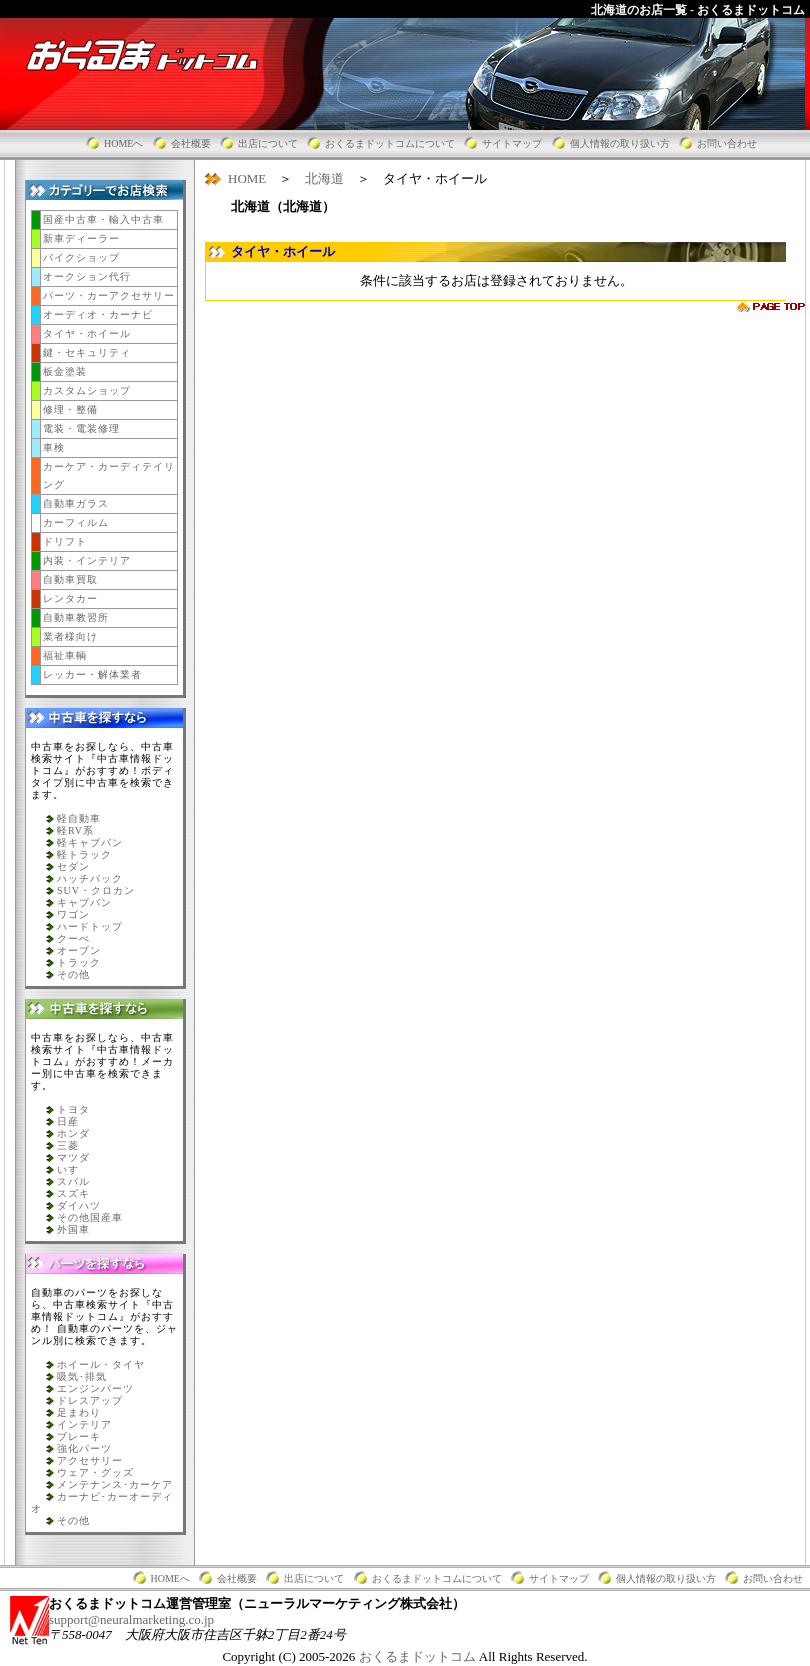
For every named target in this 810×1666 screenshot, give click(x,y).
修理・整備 (70, 409)
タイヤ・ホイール (87, 333)
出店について (268, 143)
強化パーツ (84, 1448)
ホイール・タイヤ (101, 1364)
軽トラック (84, 854)
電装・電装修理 (81, 428)
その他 (73, 974)
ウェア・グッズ (95, 1472)
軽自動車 (79, 818)
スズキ (73, 1193)
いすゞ (73, 1169)
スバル (73, 1181)
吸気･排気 (82, 1376)
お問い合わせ (727, 143)
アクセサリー (90, 1460)
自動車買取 (70, 579)
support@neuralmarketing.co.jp (131, 1619)
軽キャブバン (90, 842)
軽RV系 (75, 830)
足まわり (79, 1412)
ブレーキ (79, 1436)
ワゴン (73, 914)
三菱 (68, 1145)
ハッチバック (90, 878)
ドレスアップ (90, 1400)
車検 (54, 447)
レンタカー (70, 598)
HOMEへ (123, 143)
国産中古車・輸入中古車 (103, 219)
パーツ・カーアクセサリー (109, 295)
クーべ (73, 938)
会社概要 (191, 143)
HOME (247, 178)
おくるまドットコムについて (390, 143)
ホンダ (73, 1133)
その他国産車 (90, 1217)
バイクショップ (81, 257)
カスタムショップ (87, 390)
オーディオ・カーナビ (98, 314)
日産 (68, 1121)
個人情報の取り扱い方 (620, 143)
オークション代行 (87, 276)
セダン (73, 866)
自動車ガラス (76, 503)
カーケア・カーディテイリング (109, 475)
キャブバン (84, 902)
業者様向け (70, 636)
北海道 (324, 178)
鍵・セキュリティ (87, 352)
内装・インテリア (87, 560)
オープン (79, 950)
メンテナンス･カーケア (115, 1484)
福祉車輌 (65, 655)
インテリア (84, 1424)
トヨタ (73, 1109)
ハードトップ (90, 926)
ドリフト (65, 541)
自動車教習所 (76, 617)
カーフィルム (76, 522)
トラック (79, 962)
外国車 (73, 1229)
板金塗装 (65, 371)
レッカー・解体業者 (92, 674)
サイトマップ (512, 143)
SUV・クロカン (96, 890)
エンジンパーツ (95, 1388)
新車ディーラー (81, 238)
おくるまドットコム (419, 1656)
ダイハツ (79, 1205)
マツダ (73, 1157)
